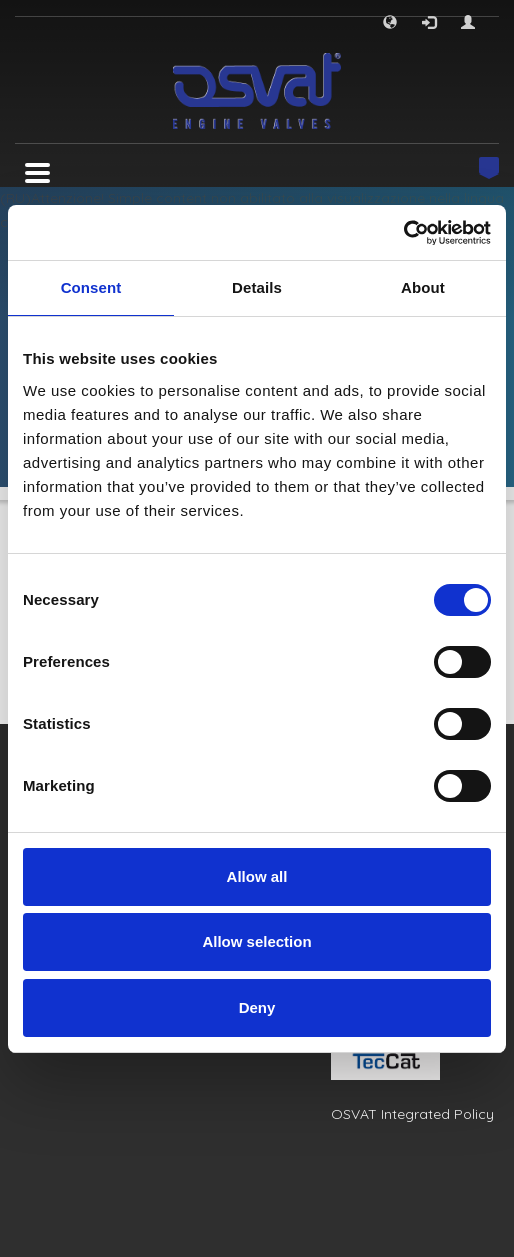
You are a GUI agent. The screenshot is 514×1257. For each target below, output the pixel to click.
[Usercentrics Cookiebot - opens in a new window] (403, 233)
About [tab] (423, 287)
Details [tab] (257, 287)
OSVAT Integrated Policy (412, 1114)
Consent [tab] (91, 287)
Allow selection (256, 941)
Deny (257, 1007)
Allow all (257, 876)
